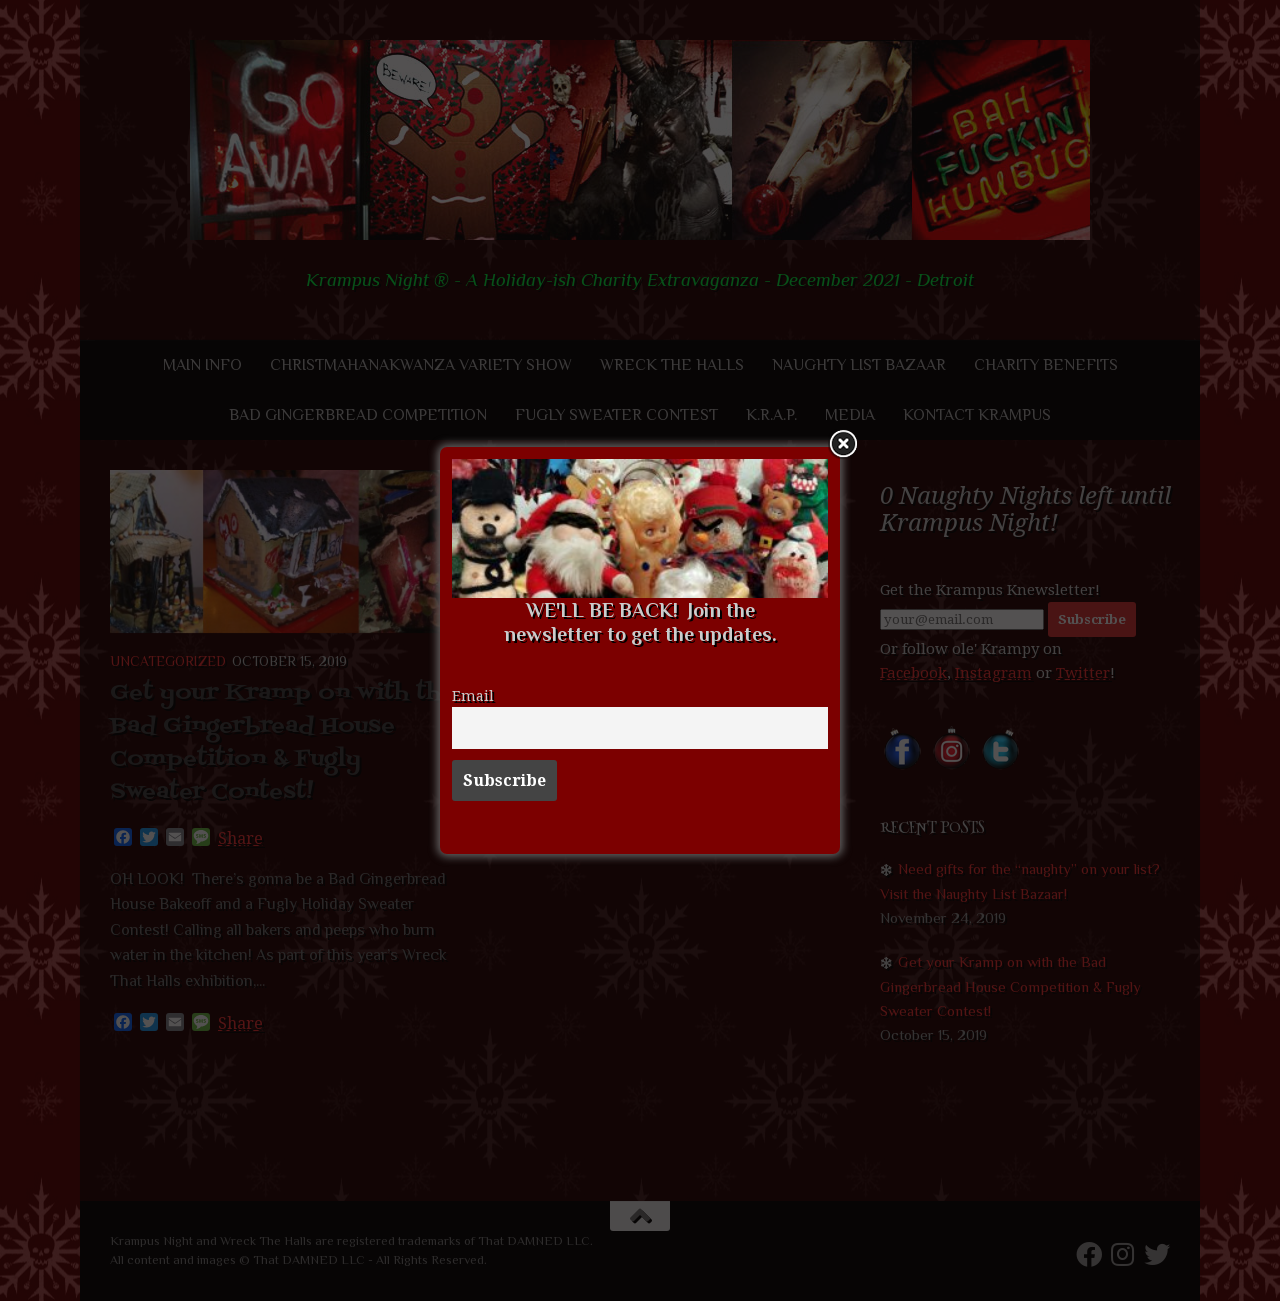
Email (473, 696)
